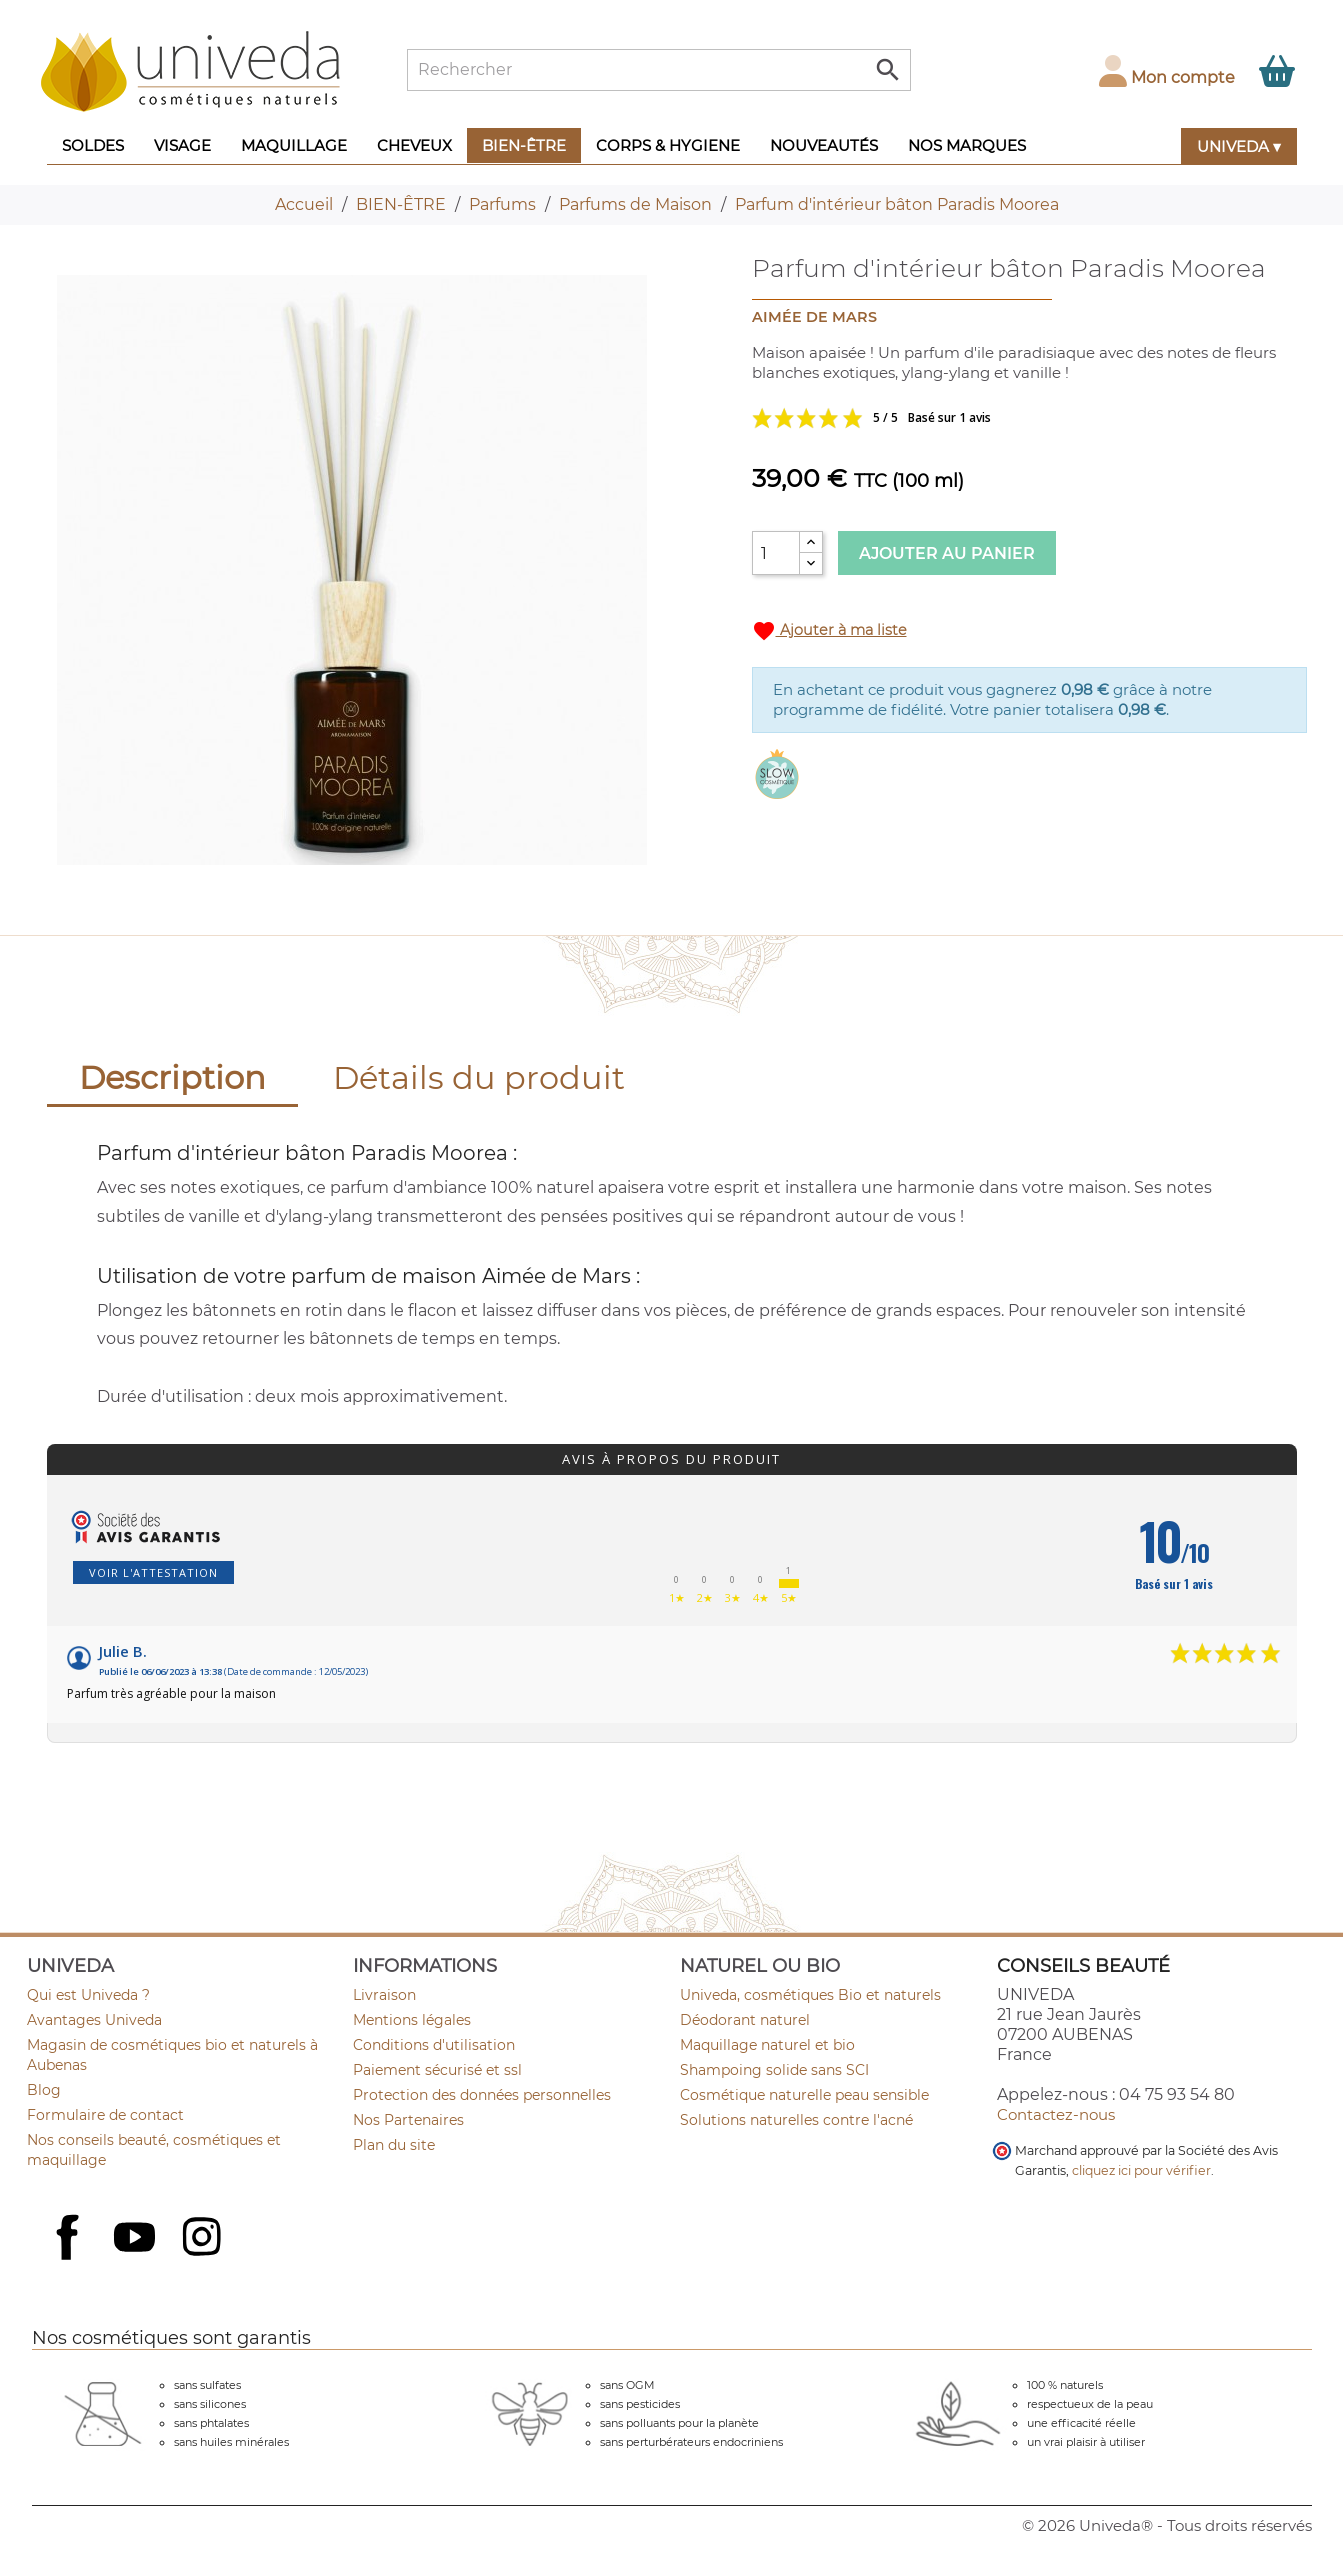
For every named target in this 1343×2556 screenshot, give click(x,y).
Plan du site (394, 2145)
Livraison (384, 1995)
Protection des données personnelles (482, 2095)
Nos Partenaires (408, 2120)
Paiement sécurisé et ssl (437, 2070)
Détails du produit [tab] (479, 1077)
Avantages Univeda (94, 2020)
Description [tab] (172, 1077)
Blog (44, 2090)
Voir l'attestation (153, 1572)
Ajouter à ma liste (829, 631)
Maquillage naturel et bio (767, 2045)
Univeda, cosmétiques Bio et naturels (810, 1995)
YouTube (137, 2239)
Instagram (204, 2239)
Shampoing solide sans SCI (774, 2070)
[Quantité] (776, 553)
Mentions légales (412, 2020)
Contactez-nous (1056, 2114)
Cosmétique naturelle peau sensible (804, 2095)
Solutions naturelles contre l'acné (796, 2120)
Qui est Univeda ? (88, 1995)
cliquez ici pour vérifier (1141, 2170)
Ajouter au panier (947, 553)
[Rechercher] (659, 70)
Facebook (70, 2259)
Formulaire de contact (105, 2115)
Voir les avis (952, 418)
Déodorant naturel (745, 2020)
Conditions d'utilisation (434, 2045)
